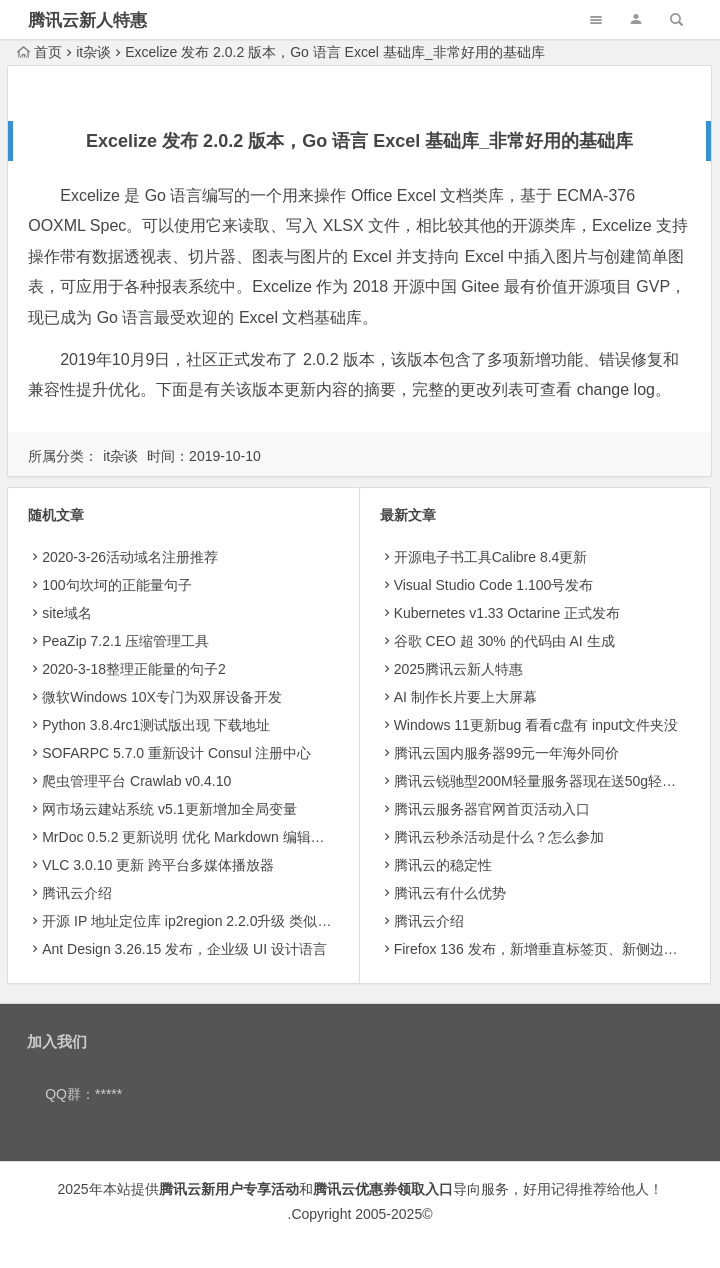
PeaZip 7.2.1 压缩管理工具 (125, 641)
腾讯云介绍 (77, 893)
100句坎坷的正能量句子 (116, 585)
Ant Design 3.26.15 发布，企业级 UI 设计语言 (184, 949)
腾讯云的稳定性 (443, 865)
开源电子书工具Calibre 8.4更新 (491, 557)
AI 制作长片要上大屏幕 (465, 697)
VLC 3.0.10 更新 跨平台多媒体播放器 (158, 865)
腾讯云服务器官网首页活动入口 (492, 809)
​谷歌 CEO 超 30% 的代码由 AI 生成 (504, 641)
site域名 (67, 613)
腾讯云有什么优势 (450, 893)
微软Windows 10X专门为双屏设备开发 (162, 697)
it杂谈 (93, 52)
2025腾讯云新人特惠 (458, 669)
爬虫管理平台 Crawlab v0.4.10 (136, 781)
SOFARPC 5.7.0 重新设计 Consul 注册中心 (176, 753)
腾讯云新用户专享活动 (229, 1189)
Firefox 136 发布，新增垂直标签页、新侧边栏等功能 (557, 949)
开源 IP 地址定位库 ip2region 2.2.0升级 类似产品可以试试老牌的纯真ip (262, 921)
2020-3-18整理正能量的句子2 (134, 669)
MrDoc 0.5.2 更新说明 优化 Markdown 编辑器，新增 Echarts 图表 (246, 837)
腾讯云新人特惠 (87, 20)
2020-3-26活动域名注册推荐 (130, 557)
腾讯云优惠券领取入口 (383, 1189)
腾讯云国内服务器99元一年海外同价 (507, 753)
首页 (39, 52)
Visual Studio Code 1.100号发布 (494, 585)
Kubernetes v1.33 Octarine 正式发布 (507, 613)
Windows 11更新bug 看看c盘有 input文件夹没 (536, 725)
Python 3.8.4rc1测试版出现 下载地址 (156, 725)
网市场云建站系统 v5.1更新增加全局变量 (169, 809)
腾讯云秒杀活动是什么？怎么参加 (499, 837)
